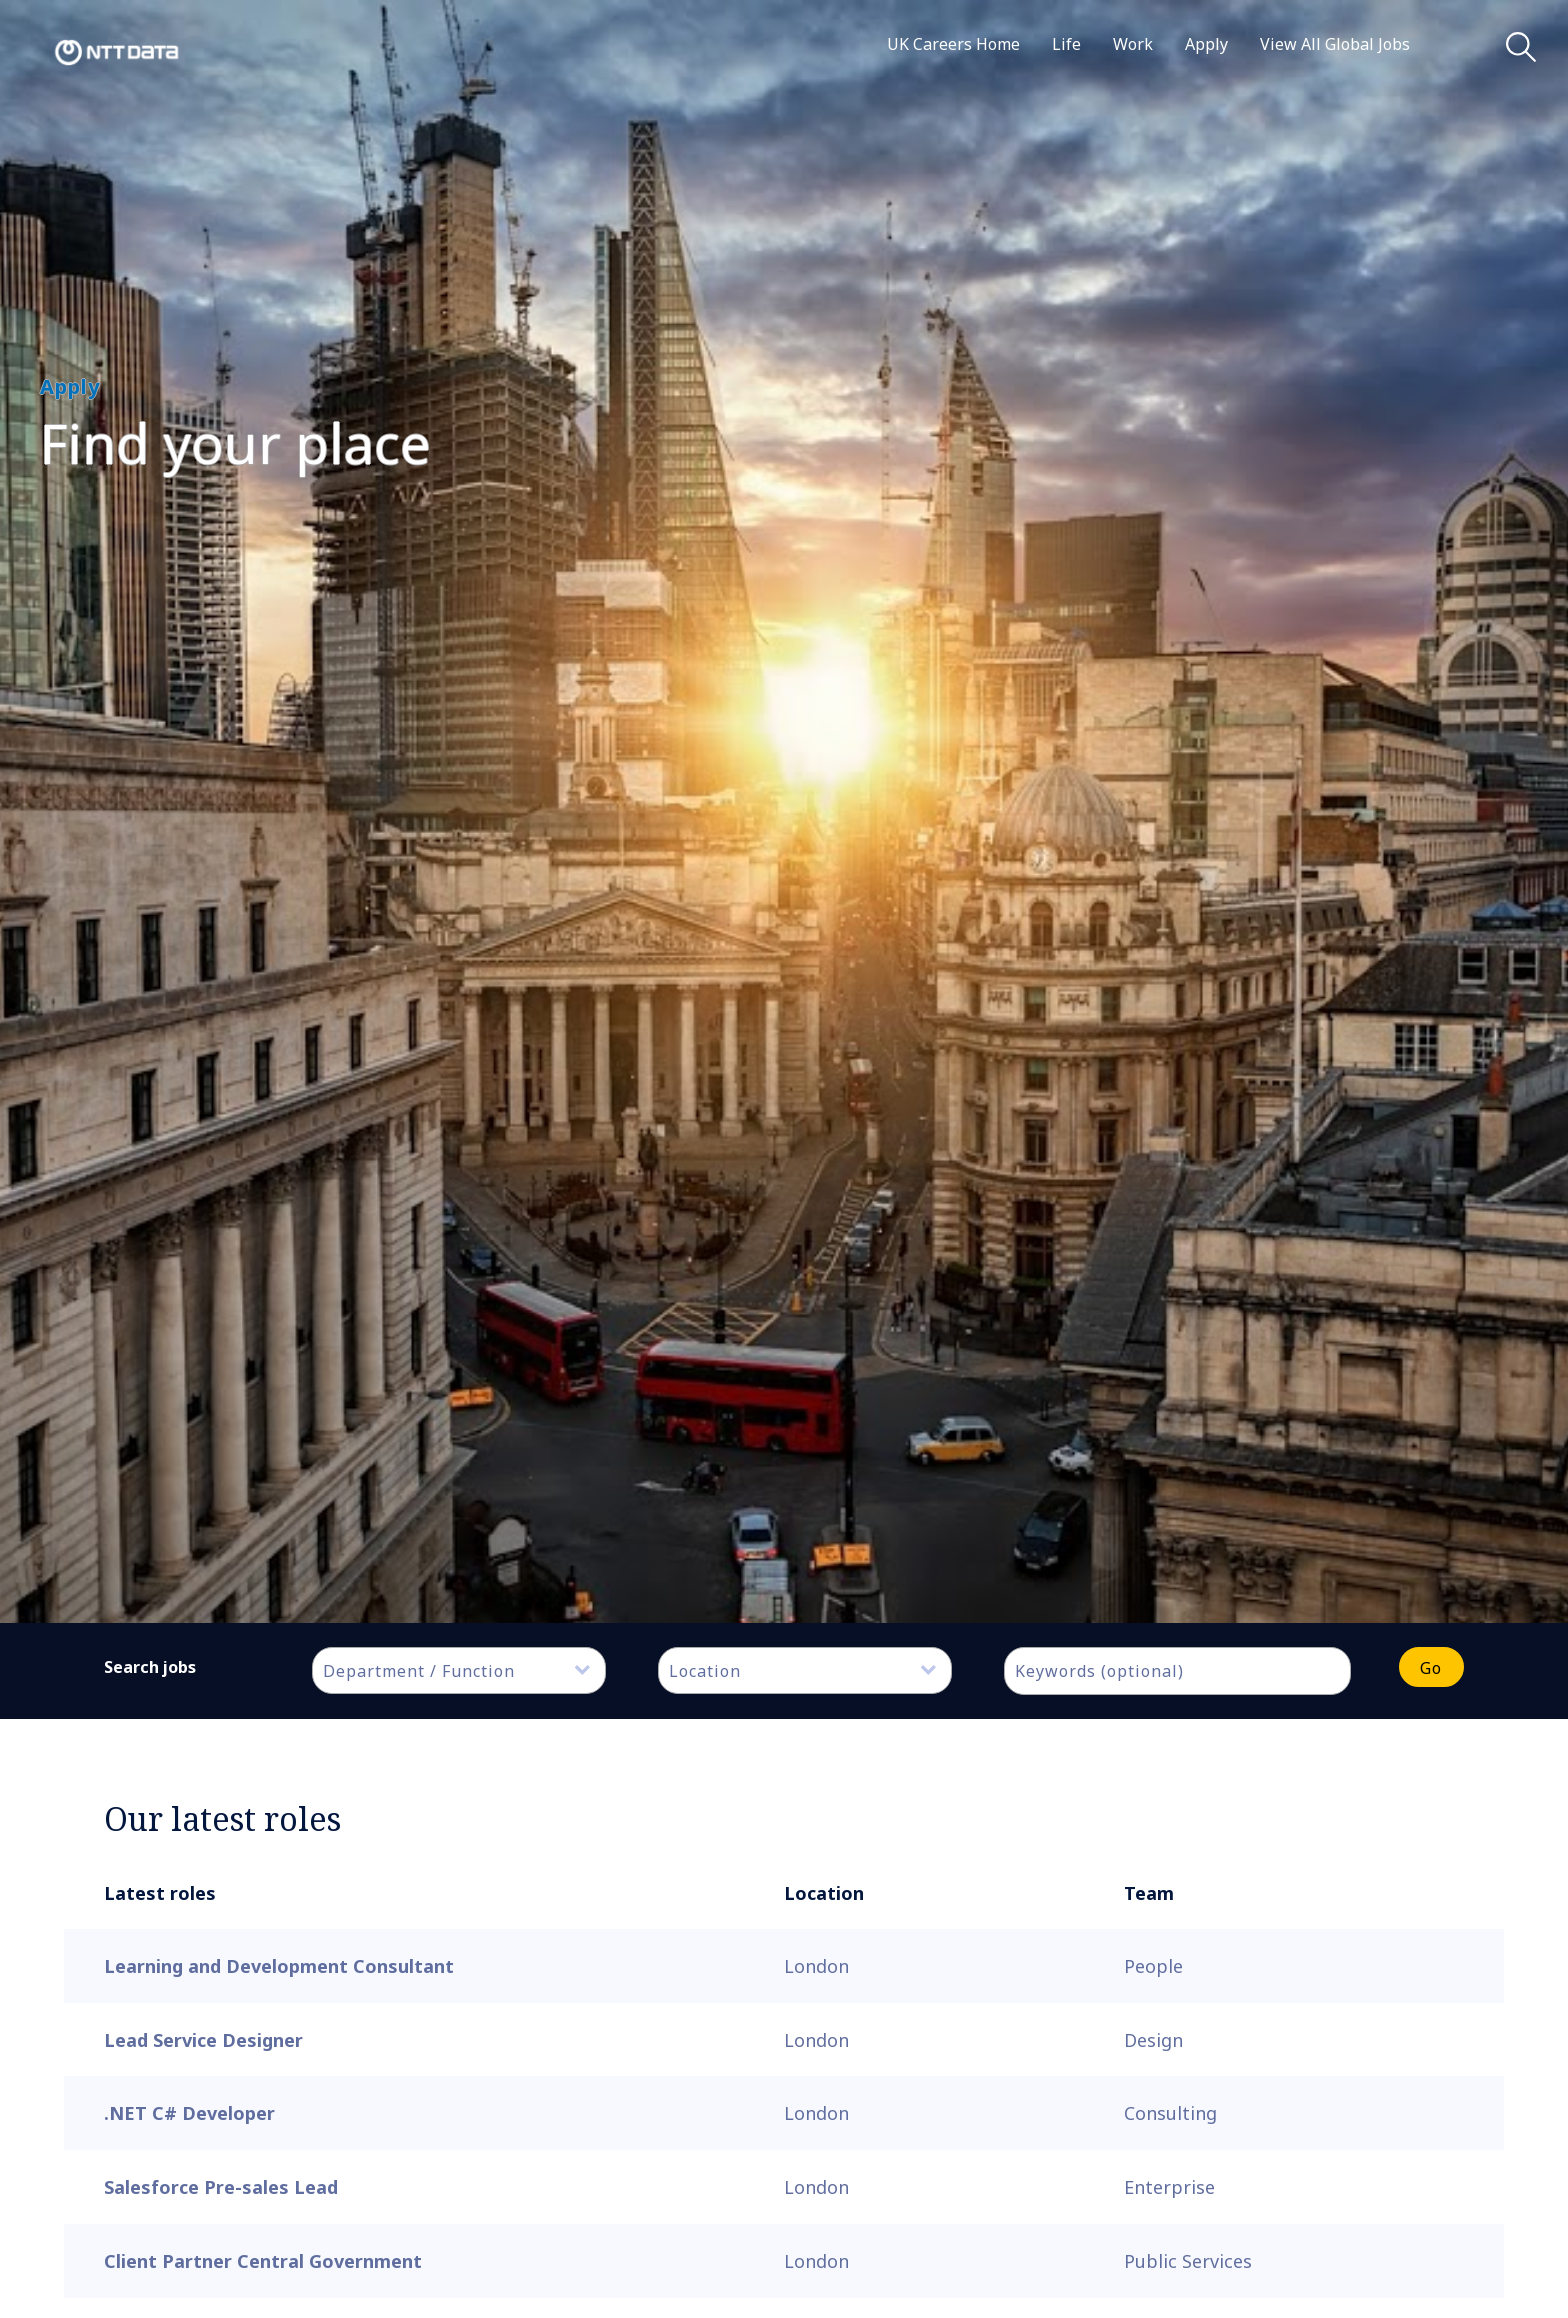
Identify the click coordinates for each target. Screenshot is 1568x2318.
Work (1133, 44)
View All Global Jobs (1335, 44)
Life (1066, 44)
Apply (1206, 44)
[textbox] (469, 1671)
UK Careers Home (953, 44)
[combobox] (459, 1670)
